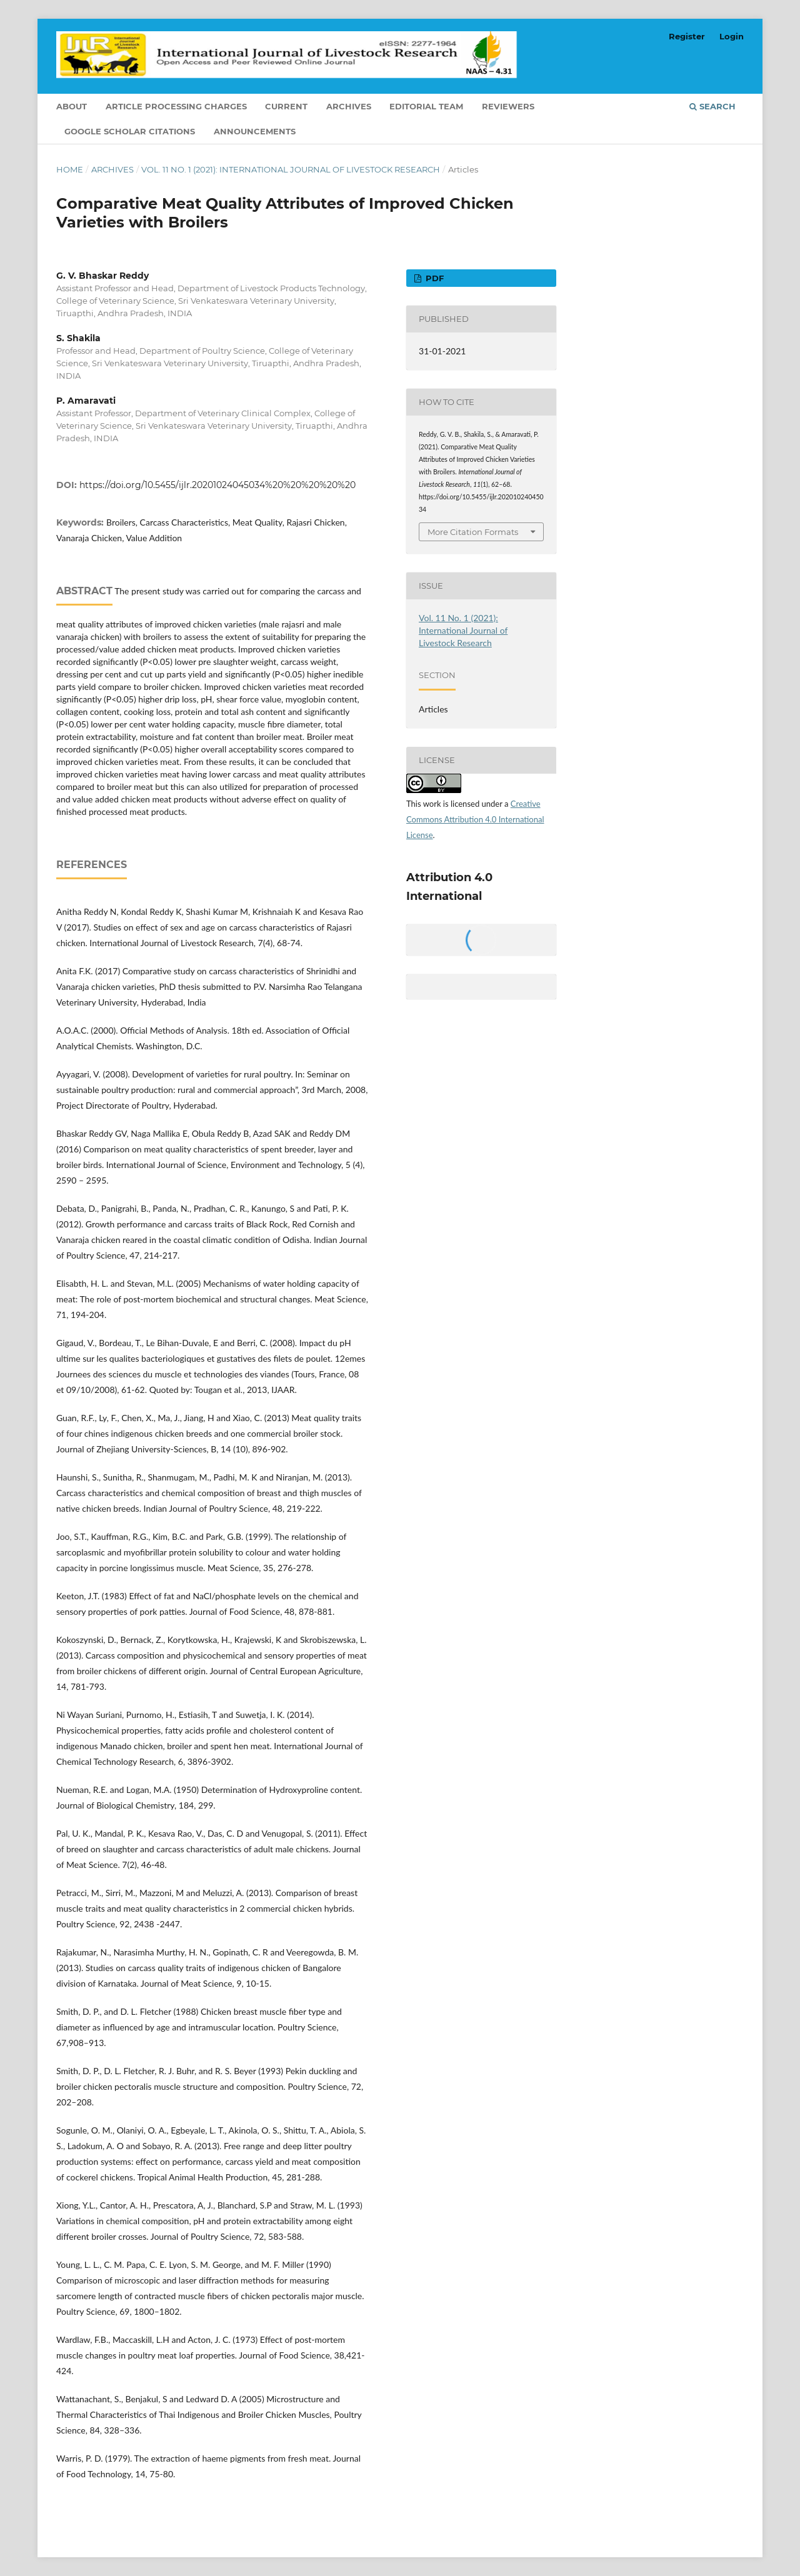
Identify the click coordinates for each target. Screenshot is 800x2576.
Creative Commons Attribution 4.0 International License (475, 819)
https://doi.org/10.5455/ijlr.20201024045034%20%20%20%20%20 (217, 485)
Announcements (255, 131)
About (71, 106)
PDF (433, 278)
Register (687, 36)
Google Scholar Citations (129, 131)
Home (69, 169)
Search (712, 106)
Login (731, 36)
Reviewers (508, 106)
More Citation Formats (473, 532)
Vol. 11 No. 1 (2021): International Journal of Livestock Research (290, 169)
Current (286, 106)
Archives (348, 106)
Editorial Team (426, 106)
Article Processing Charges (176, 106)
